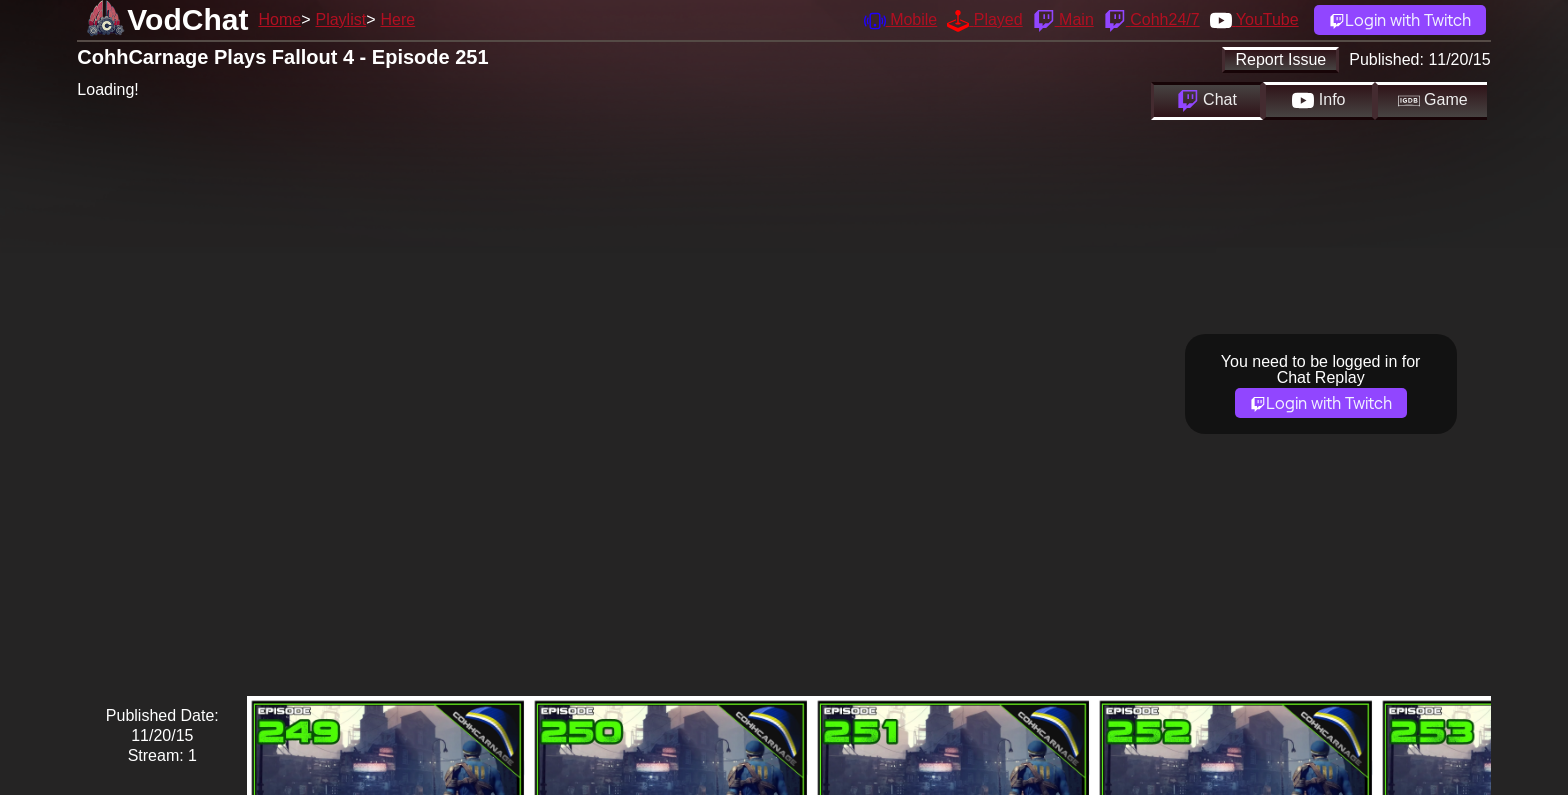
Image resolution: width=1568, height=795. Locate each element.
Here (398, 19)
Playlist (340, 19)
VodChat (187, 19)
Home (279, 19)
